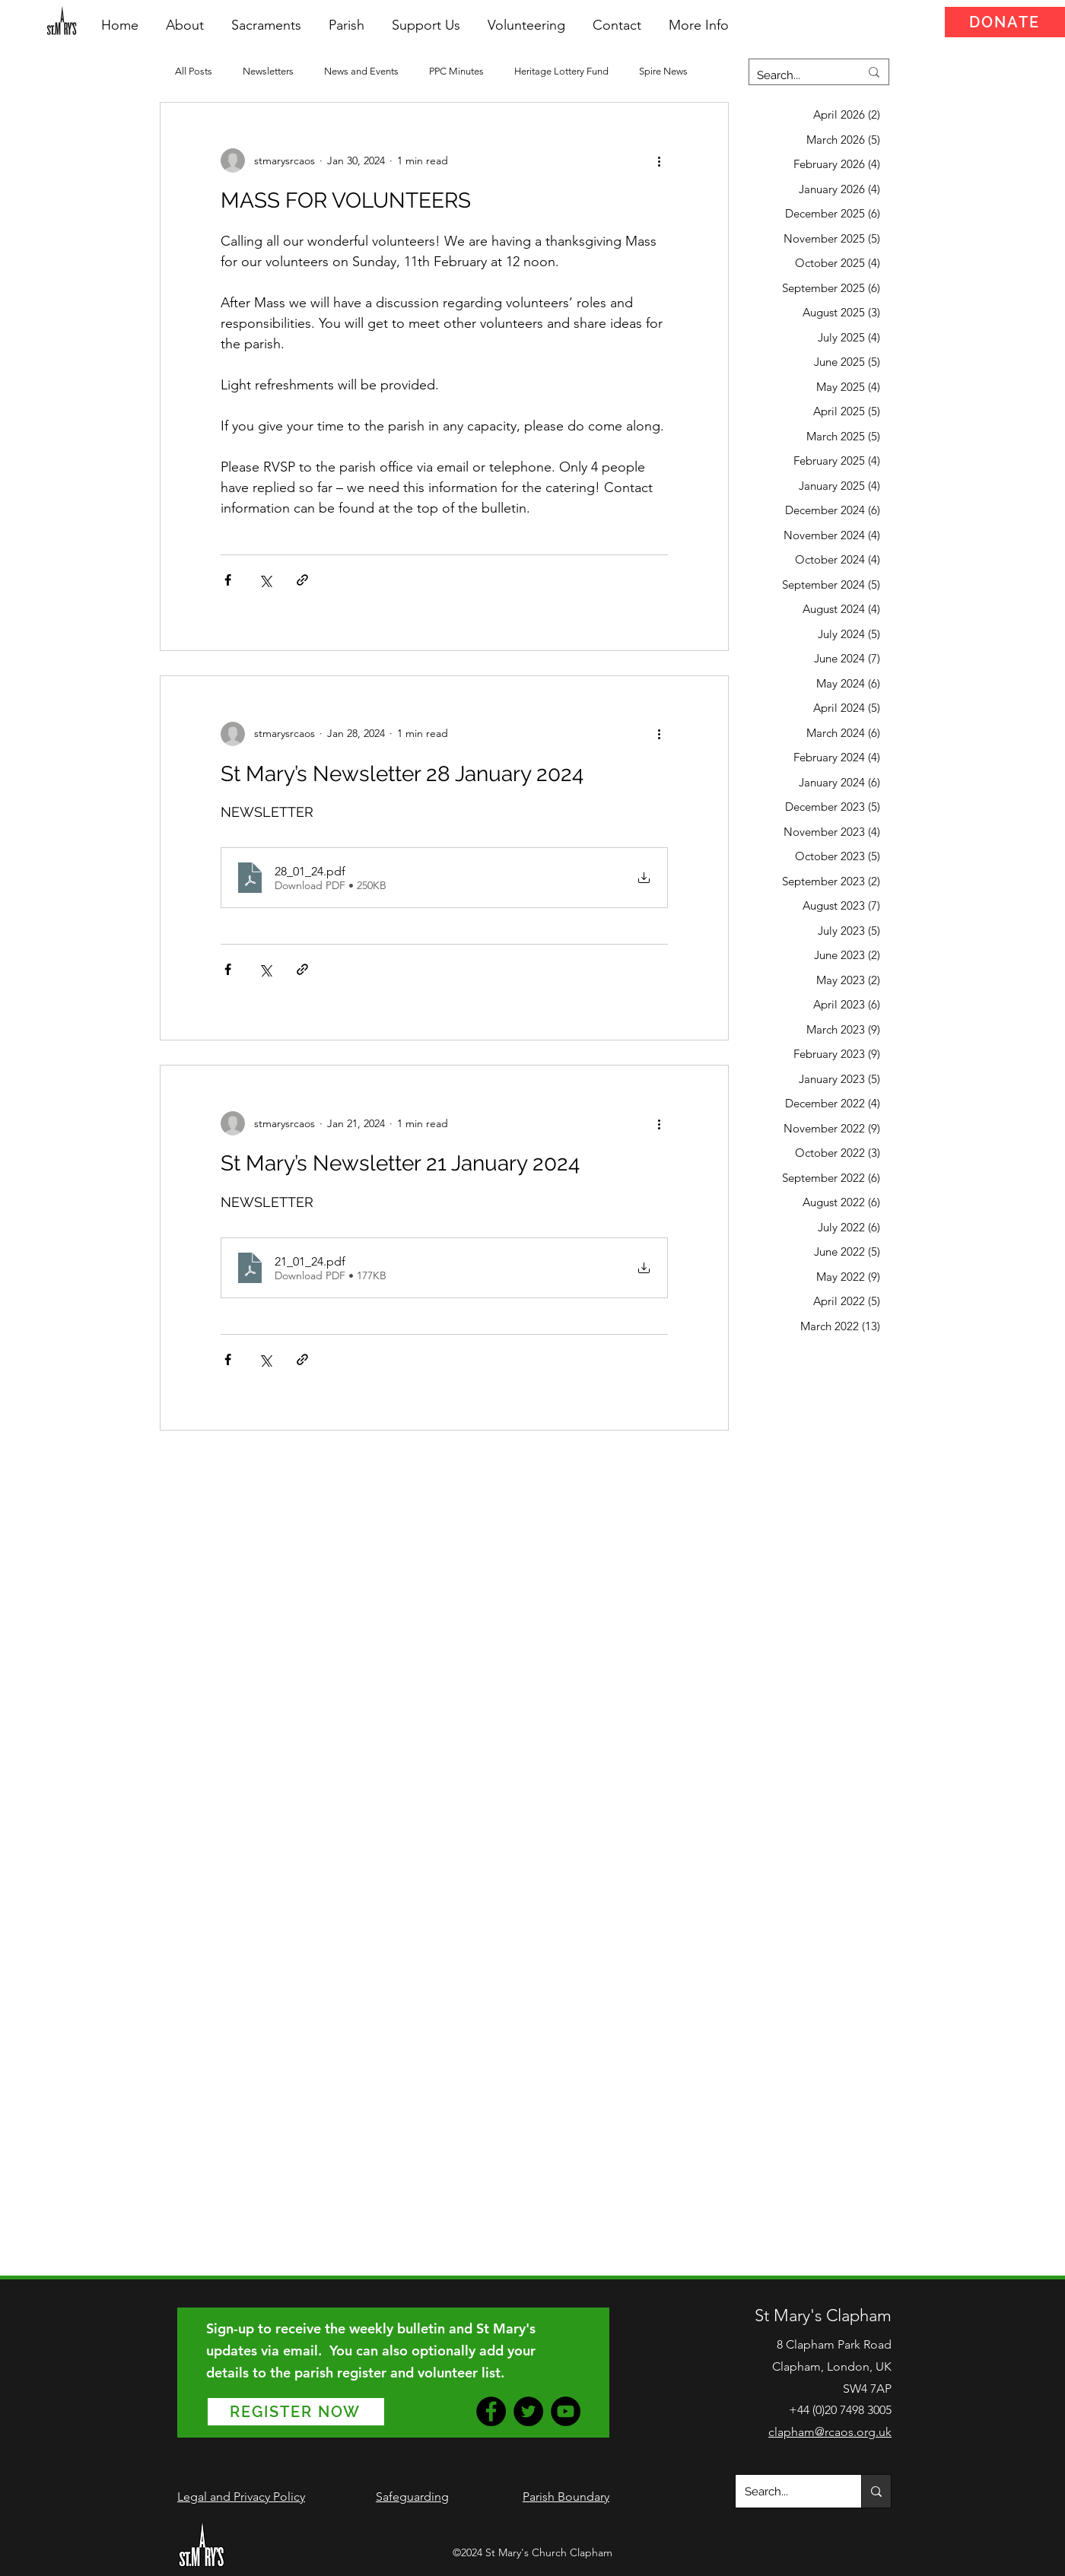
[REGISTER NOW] (296, 2412)
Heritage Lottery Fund (561, 71)
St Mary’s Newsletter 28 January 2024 (402, 773)
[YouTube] (565, 2411)
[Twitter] (528, 2411)
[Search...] (797, 75)
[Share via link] (302, 580)
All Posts (193, 71)
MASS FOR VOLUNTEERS (346, 200)
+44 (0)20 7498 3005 (840, 2410)
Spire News (663, 71)
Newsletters (268, 71)
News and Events (361, 71)
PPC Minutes (456, 71)
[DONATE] (1005, 22)
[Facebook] (491, 2411)
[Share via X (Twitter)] (265, 580)
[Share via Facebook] (228, 580)
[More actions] (659, 160)
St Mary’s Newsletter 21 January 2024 (400, 1163)
